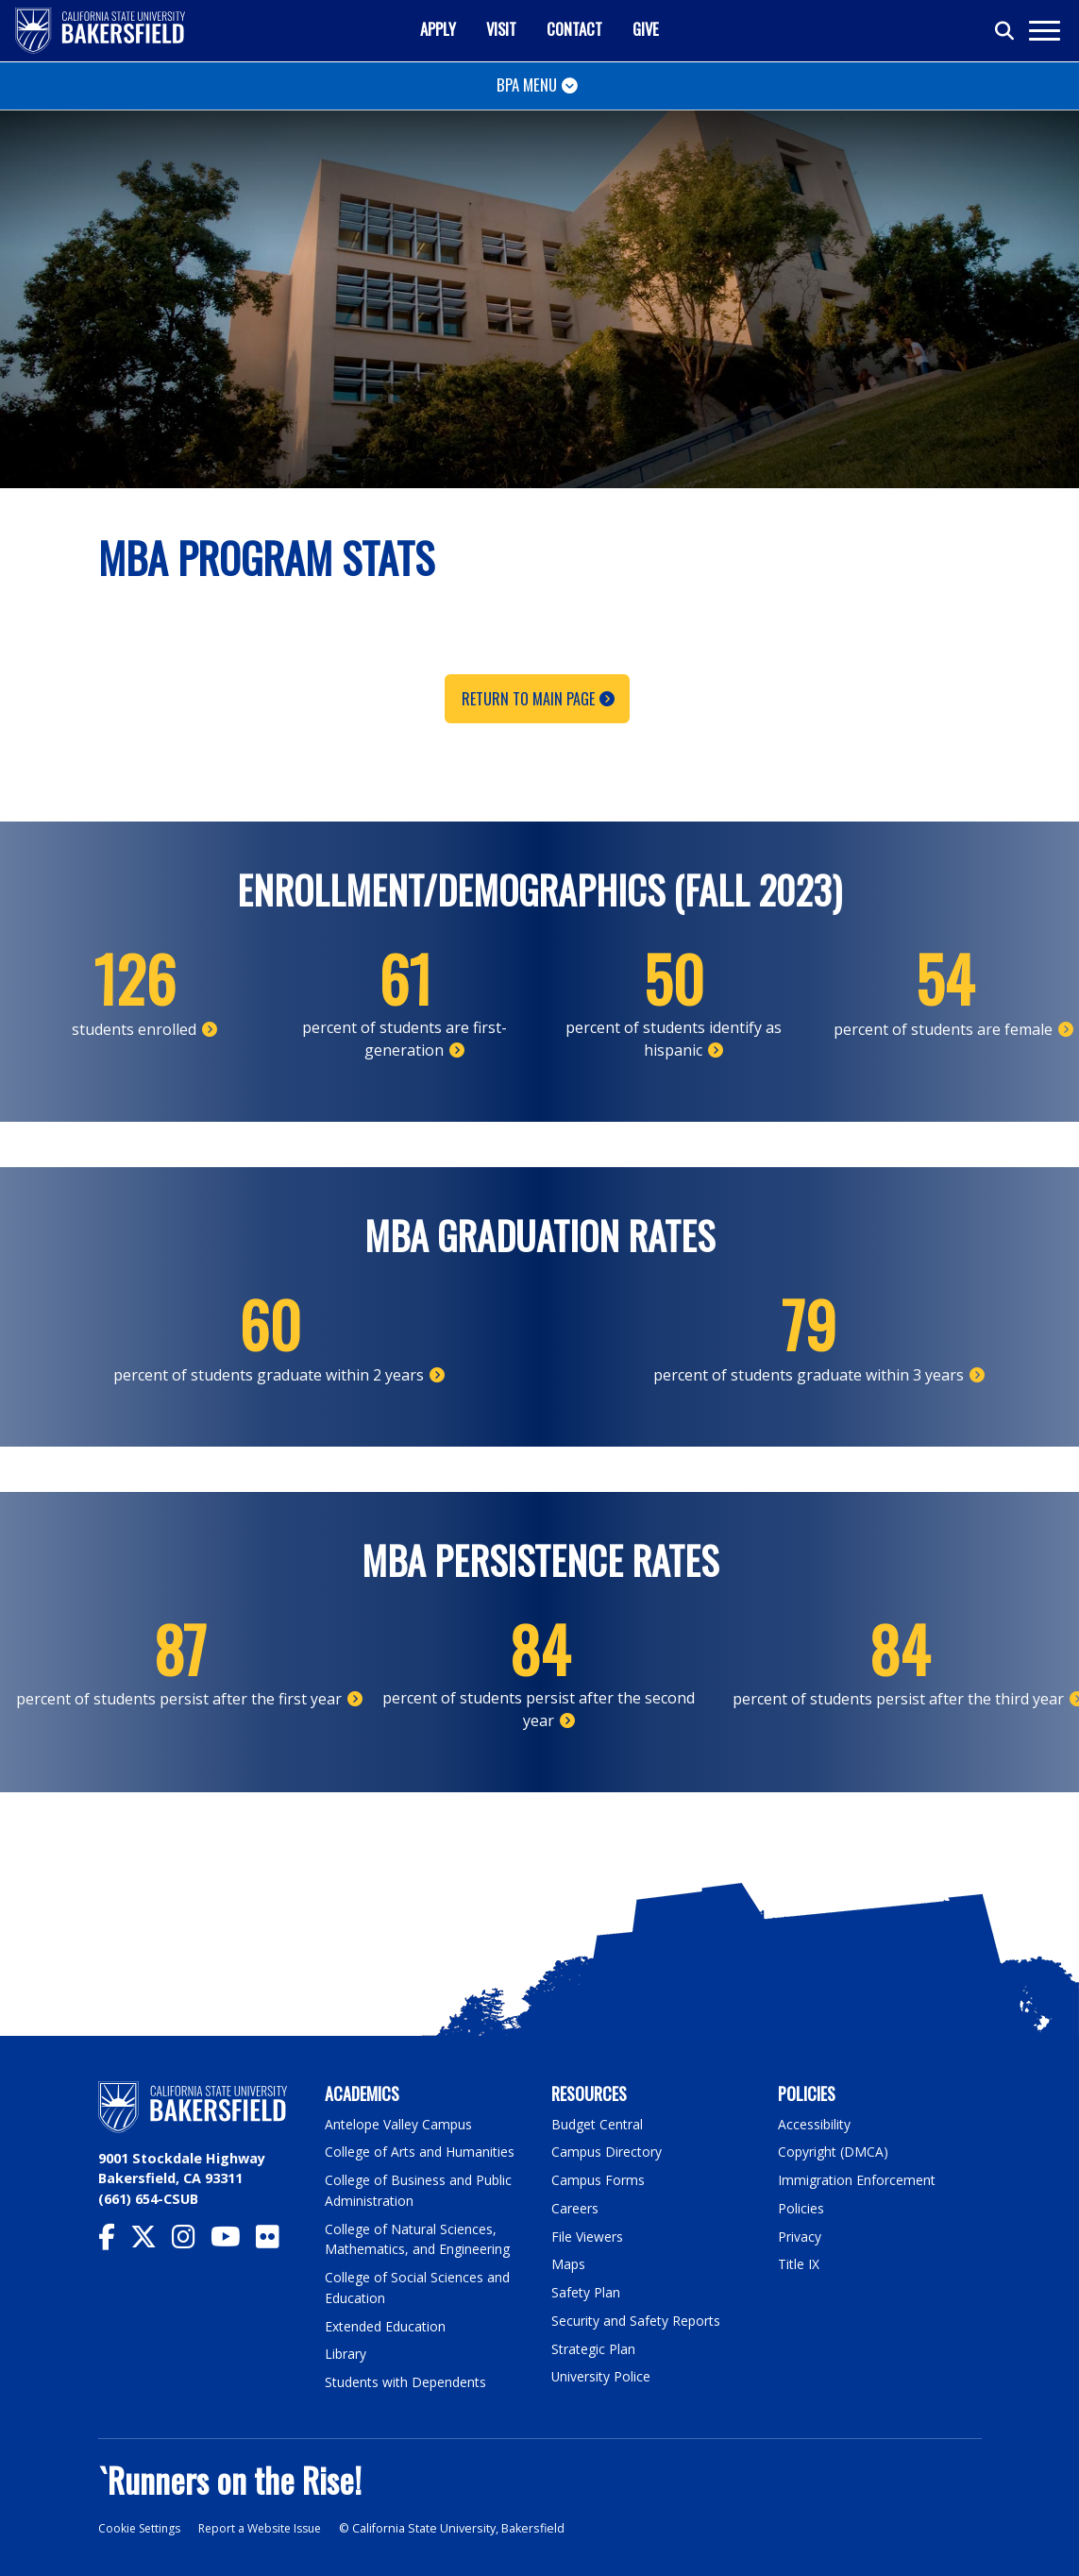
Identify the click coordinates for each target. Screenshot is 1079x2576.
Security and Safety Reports (638, 2299)
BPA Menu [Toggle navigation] (527, 84)
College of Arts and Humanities (422, 2131)
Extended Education (388, 2304)
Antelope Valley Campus (400, 2102)
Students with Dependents (409, 2359)
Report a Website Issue (270, 2506)
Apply (438, 29)
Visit (501, 29)
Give (645, 29)
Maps (568, 2242)
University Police (601, 2355)
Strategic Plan (594, 2326)
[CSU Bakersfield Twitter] (151, 2220)
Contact (574, 29)
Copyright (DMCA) (835, 2131)
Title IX (799, 2242)
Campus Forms (598, 2158)
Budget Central (599, 2102)
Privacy (799, 2215)
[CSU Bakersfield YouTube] (233, 2220)
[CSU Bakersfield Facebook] (114, 2220)
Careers (575, 2186)
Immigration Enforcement (858, 2158)
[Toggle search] (1005, 31)
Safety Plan (586, 2270)
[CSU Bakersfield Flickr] (275, 2220)
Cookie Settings (142, 2506)
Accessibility (815, 2102)
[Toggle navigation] (1043, 30)
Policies (801, 2186)
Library (346, 2332)
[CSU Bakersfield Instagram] (191, 2220)
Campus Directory (607, 2131)
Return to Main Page (528, 698)
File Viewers (587, 2215)
